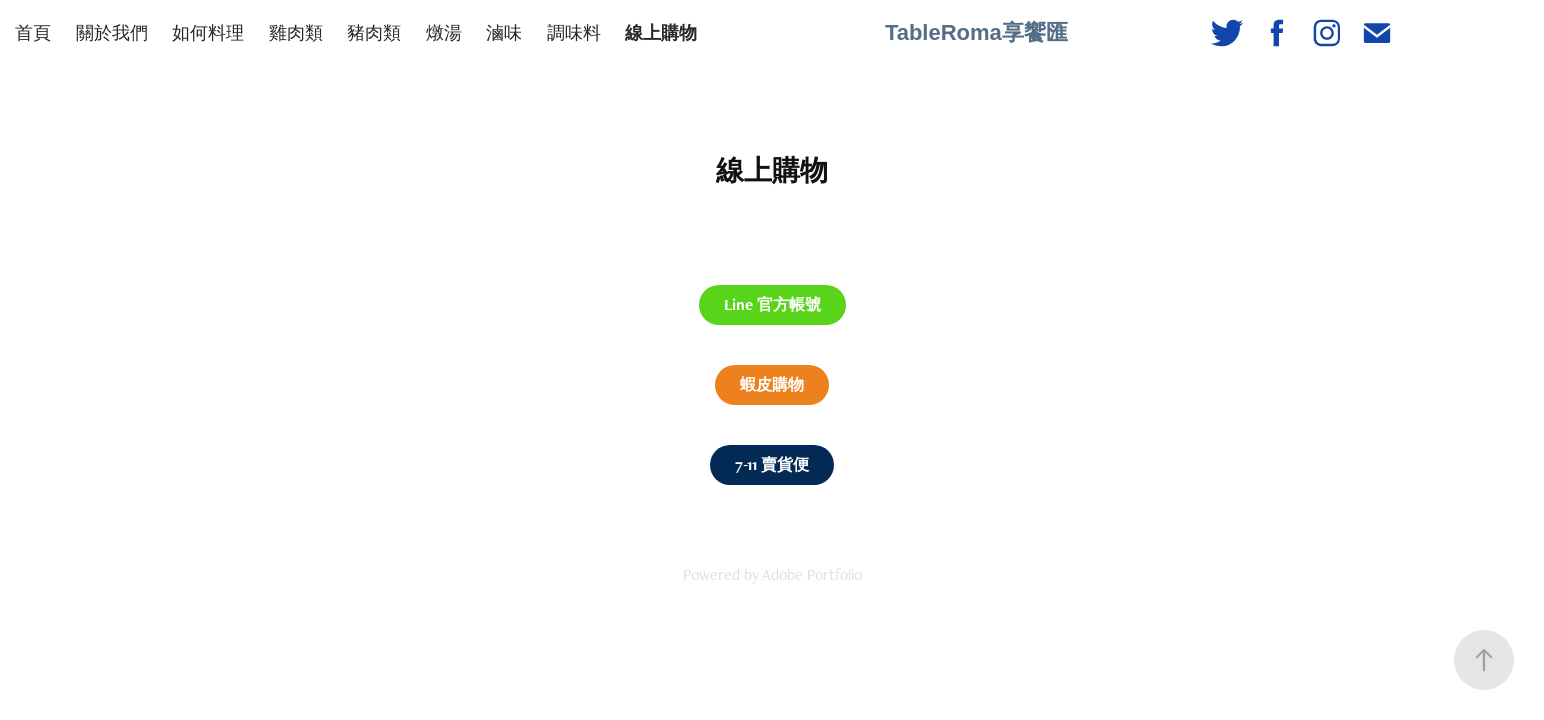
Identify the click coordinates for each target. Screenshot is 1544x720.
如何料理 (208, 32)
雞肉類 (296, 32)
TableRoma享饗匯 (976, 32)
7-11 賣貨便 (772, 464)
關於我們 (112, 32)
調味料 (574, 32)
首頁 (33, 32)
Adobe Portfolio (812, 574)
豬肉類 (374, 32)
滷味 (504, 32)
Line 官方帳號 (772, 304)
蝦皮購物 (772, 384)
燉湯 (444, 32)
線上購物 (661, 32)
